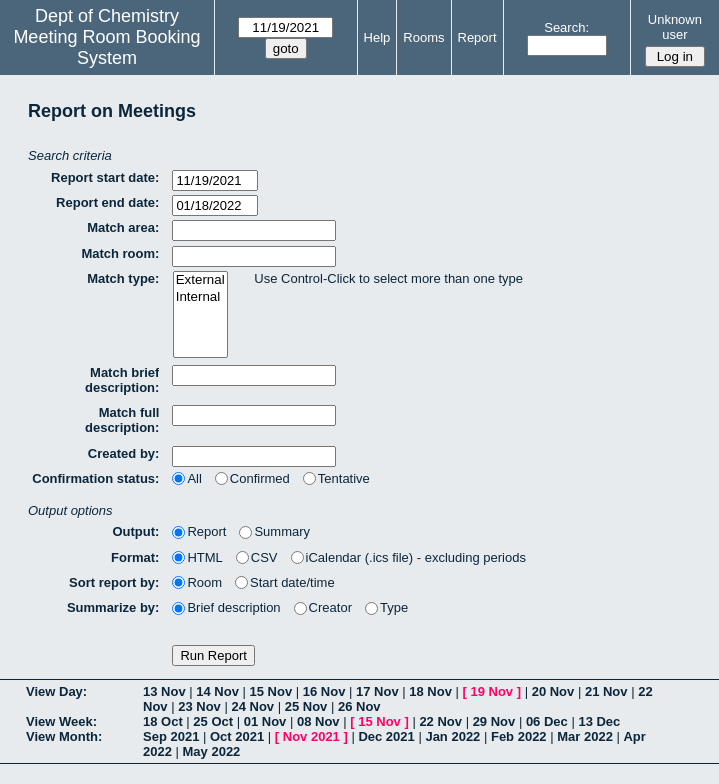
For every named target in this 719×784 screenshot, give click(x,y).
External (200, 280)
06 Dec (547, 721)
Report (477, 37)
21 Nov (606, 691)
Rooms (423, 37)
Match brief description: (122, 380)
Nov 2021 (311, 736)
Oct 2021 (237, 736)
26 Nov (359, 706)
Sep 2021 (171, 736)
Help (377, 37)
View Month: (64, 736)
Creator (323, 607)
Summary (274, 531)
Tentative (336, 478)
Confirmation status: (95, 478)
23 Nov (199, 706)
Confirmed (252, 478)
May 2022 (212, 751)
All (186, 478)
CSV (257, 557)
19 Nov (491, 691)
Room (197, 582)
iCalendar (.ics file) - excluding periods (408, 557)
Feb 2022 (519, 736)
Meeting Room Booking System (106, 47)
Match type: (123, 278)
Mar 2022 (585, 736)
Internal (200, 297)
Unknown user (675, 27)
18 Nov (430, 691)
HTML (197, 557)
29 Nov (494, 721)
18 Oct (163, 721)
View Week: (61, 721)
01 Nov (265, 721)
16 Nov (324, 691)
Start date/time (285, 582)
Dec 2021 (386, 736)
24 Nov (252, 706)
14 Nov (217, 691)
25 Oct (213, 721)
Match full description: (122, 420)
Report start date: (105, 177)
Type (386, 607)
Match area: (123, 227)
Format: (135, 557)
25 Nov (306, 706)
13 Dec (599, 721)
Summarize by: (113, 607)
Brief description (226, 607)
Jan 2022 (452, 736)
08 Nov (318, 721)
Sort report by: (114, 582)
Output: (135, 531)
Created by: (124, 453)
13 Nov (164, 691)
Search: (566, 27)
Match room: (120, 253)
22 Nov (440, 721)
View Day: (56, 691)
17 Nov (377, 691)
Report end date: (107, 202)
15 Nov (271, 691)
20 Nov (553, 691)
